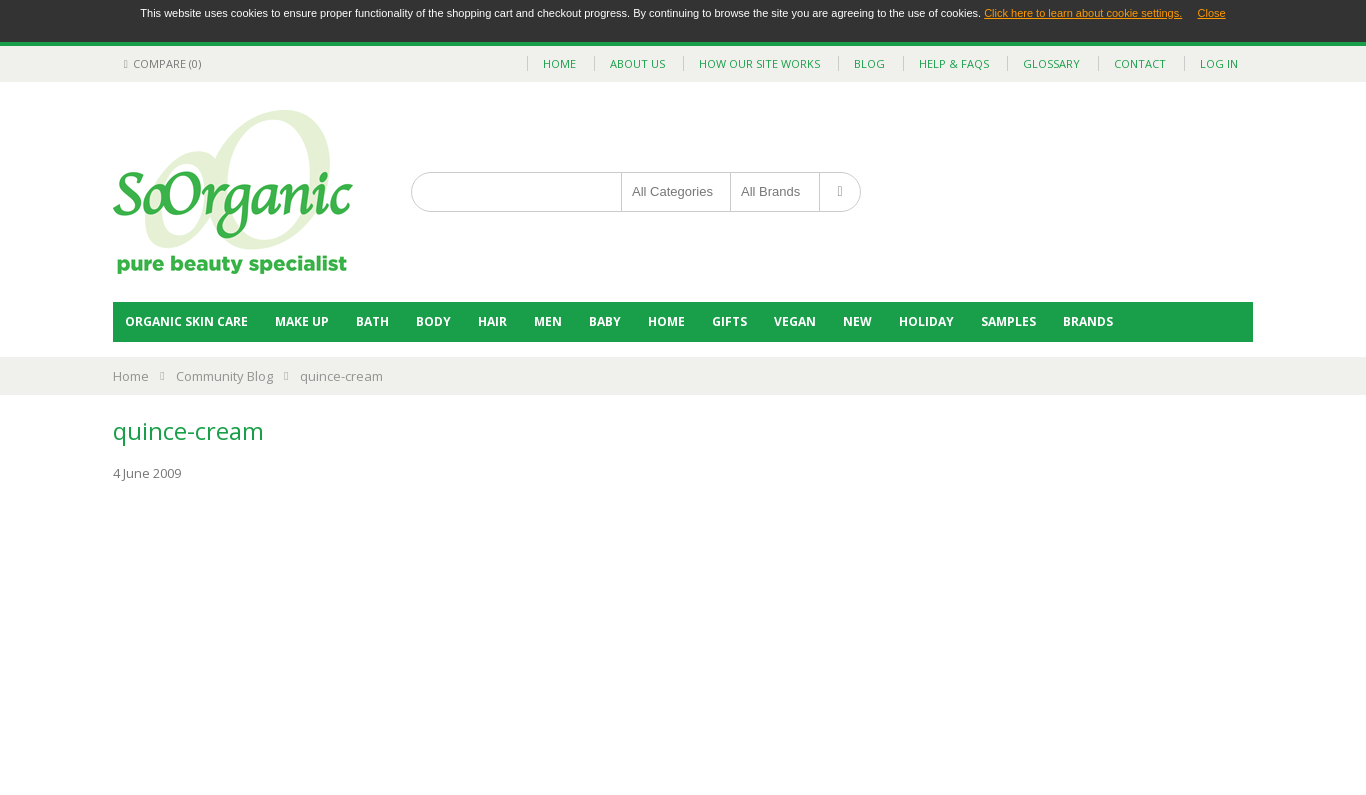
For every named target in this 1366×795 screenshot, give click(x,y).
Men (548, 321)
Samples (1008, 321)
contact (1140, 63)
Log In (1219, 63)
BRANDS (1088, 321)
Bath (372, 321)
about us (637, 63)
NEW (857, 321)
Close (1212, 13)
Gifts (729, 321)
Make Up (302, 321)
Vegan (795, 321)
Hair (492, 321)
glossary (1051, 63)
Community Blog (224, 376)
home (559, 63)
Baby (605, 321)
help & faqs (954, 63)
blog (869, 63)
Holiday (926, 321)
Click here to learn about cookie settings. (1083, 13)
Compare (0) (159, 63)
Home (666, 321)
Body (433, 321)
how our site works (759, 63)
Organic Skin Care (186, 321)
